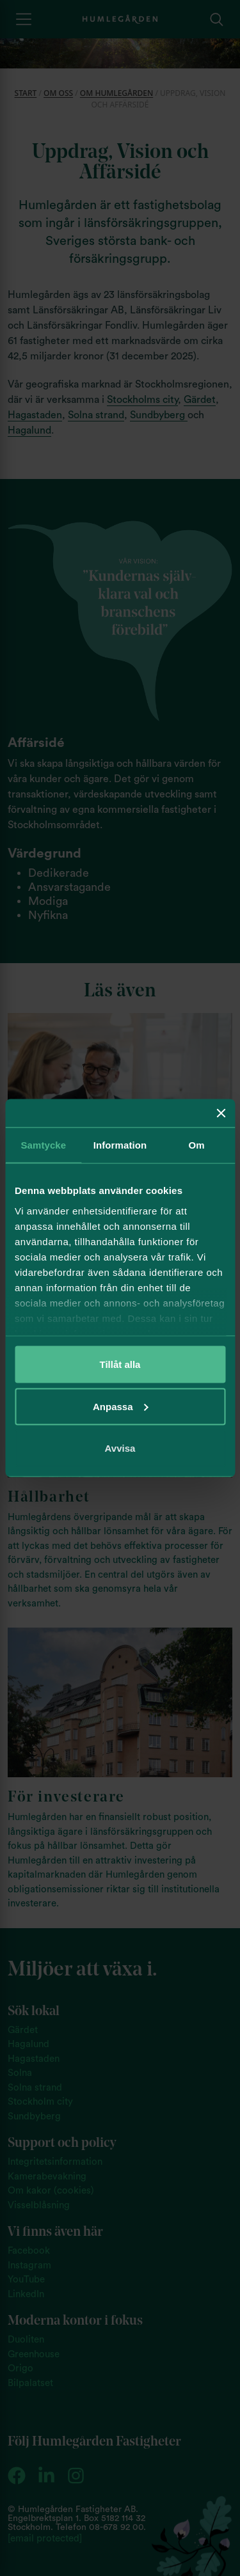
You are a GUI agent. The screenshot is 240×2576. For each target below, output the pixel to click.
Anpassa (120, 1406)
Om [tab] (197, 1145)
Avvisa (120, 1448)
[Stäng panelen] (220, 1113)
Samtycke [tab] (43, 1145)
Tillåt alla (120, 1364)
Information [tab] (120, 1145)
